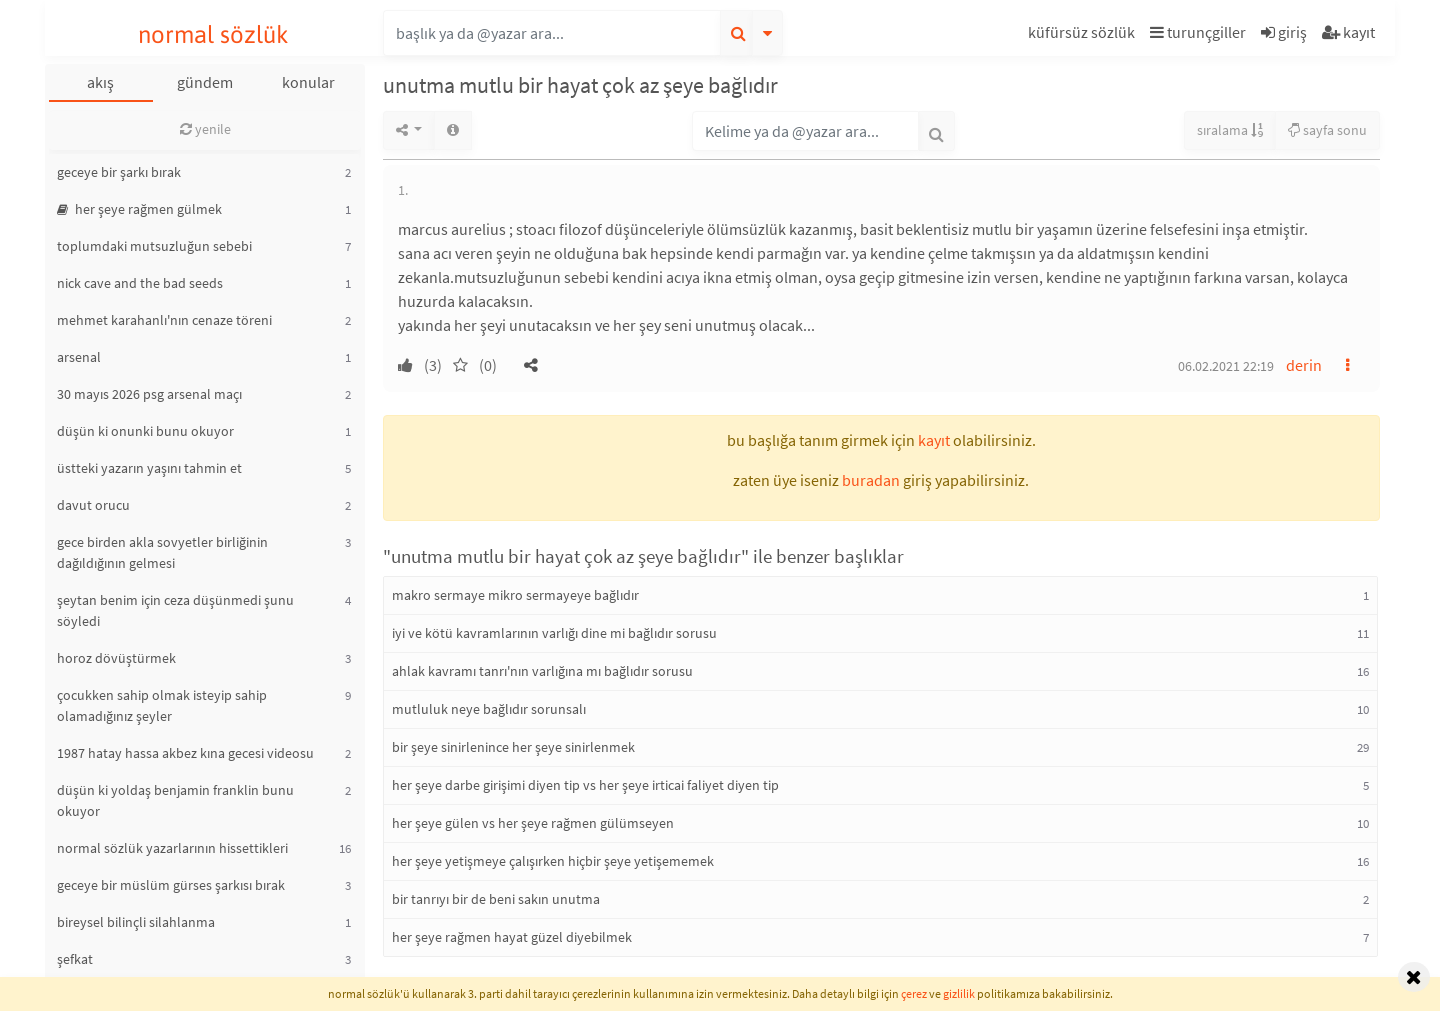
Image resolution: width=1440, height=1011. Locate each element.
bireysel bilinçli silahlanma (136, 922)
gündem (205, 82)
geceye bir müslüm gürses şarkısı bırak (171, 885)
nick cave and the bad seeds (140, 283)
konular (308, 82)
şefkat (75, 959)
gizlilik (959, 993)
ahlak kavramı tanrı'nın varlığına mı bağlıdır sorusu (542, 671)
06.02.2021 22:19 (1226, 366)
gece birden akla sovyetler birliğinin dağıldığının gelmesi (162, 552)
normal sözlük (213, 34)
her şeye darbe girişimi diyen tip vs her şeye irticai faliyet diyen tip (585, 785)
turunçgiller (1198, 32)
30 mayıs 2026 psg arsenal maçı (149, 394)
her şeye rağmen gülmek (139, 209)
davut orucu (93, 505)
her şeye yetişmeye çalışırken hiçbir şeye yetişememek (553, 861)
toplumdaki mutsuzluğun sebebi (154, 246)
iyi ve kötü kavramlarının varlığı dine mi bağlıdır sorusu (554, 633)
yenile (205, 129)
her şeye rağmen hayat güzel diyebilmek (512, 937)
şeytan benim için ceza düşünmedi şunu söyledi (175, 610)
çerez (914, 993)
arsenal (79, 357)
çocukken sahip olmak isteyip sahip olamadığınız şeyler (162, 705)
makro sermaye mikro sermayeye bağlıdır (515, 595)
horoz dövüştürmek (116, 658)
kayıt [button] (934, 440)
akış (100, 82)
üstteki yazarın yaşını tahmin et (149, 468)
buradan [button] (871, 480)
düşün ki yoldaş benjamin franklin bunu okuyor (175, 800)
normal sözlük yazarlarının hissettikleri (172, 848)
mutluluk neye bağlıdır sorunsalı (489, 709)
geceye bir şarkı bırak (119, 172)
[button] (1084, 35)
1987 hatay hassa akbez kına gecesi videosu (185, 753)
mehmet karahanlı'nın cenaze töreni (164, 320)
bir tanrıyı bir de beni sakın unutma (496, 899)
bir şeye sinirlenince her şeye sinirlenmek (513, 747)
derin (1304, 365)
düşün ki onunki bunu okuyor (145, 431)
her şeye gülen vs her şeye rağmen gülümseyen (533, 823)
